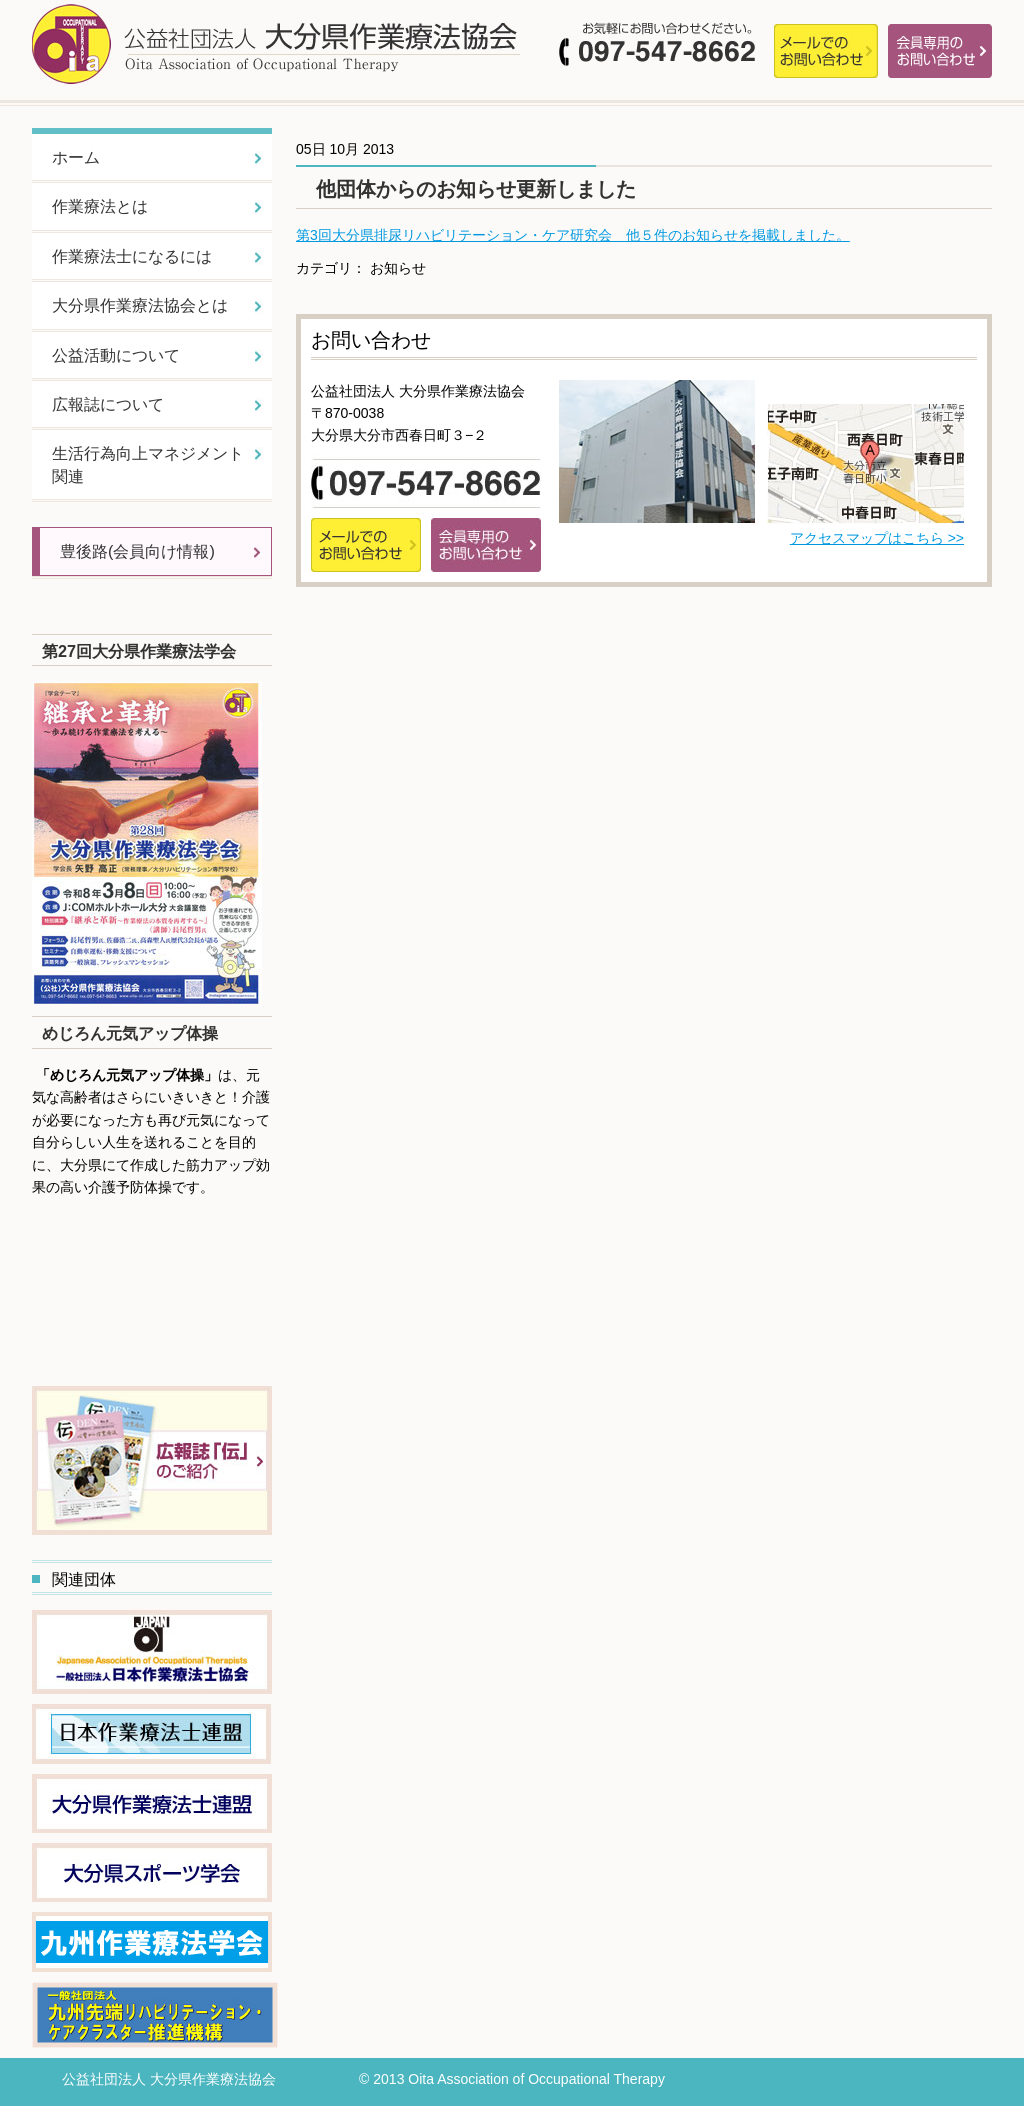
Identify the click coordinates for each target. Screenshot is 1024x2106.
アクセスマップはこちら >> (877, 538)
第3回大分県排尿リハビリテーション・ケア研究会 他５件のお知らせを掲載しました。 (573, 235)
